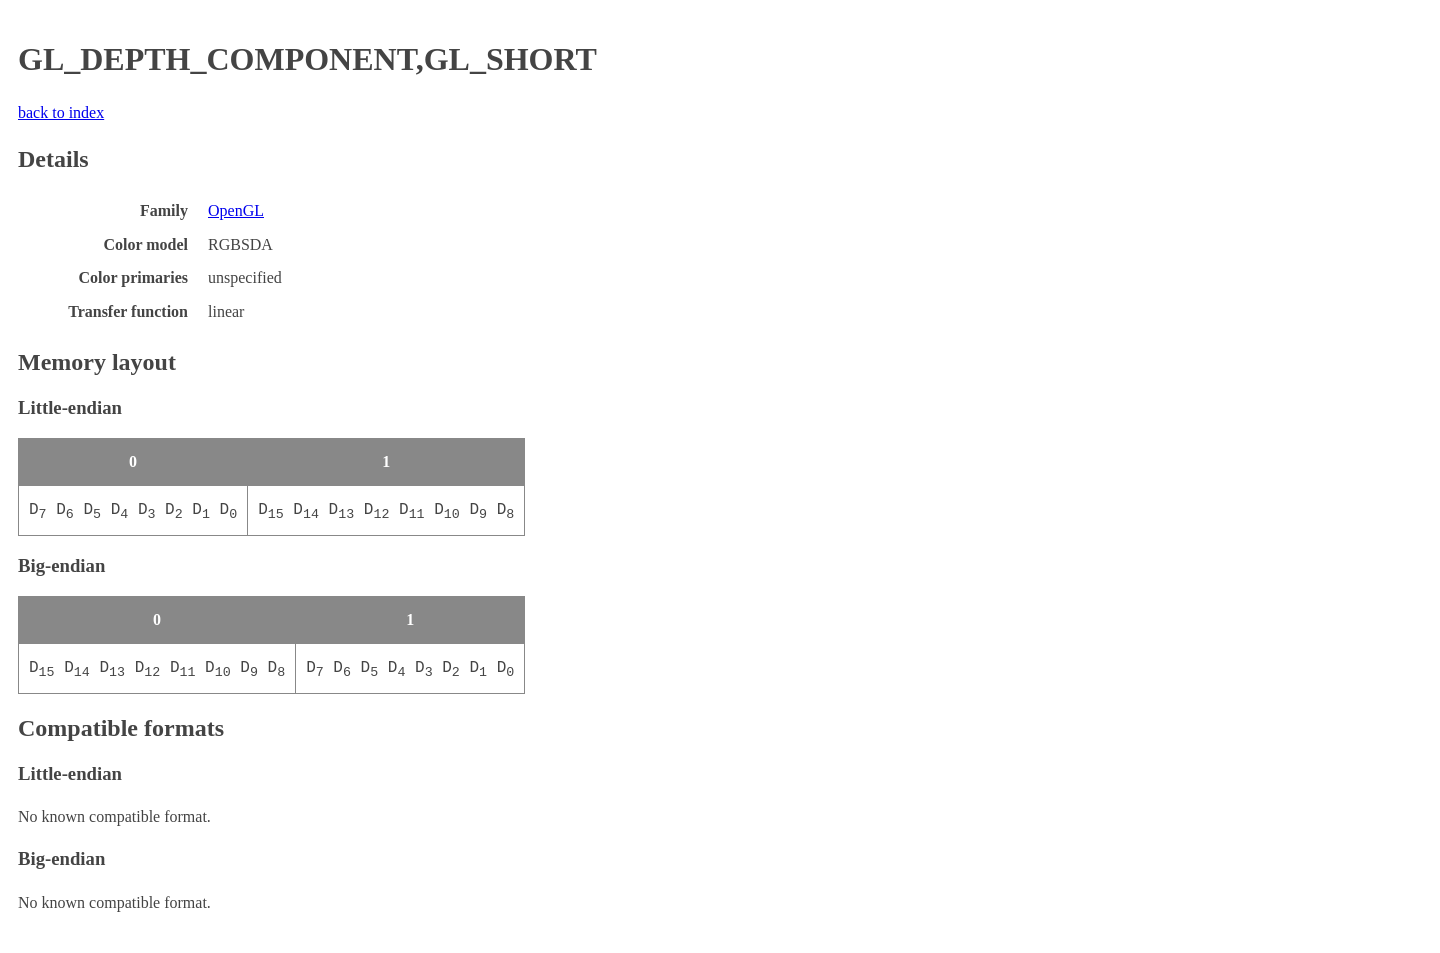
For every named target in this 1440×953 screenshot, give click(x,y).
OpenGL (236, 210)
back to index (61, 112)
